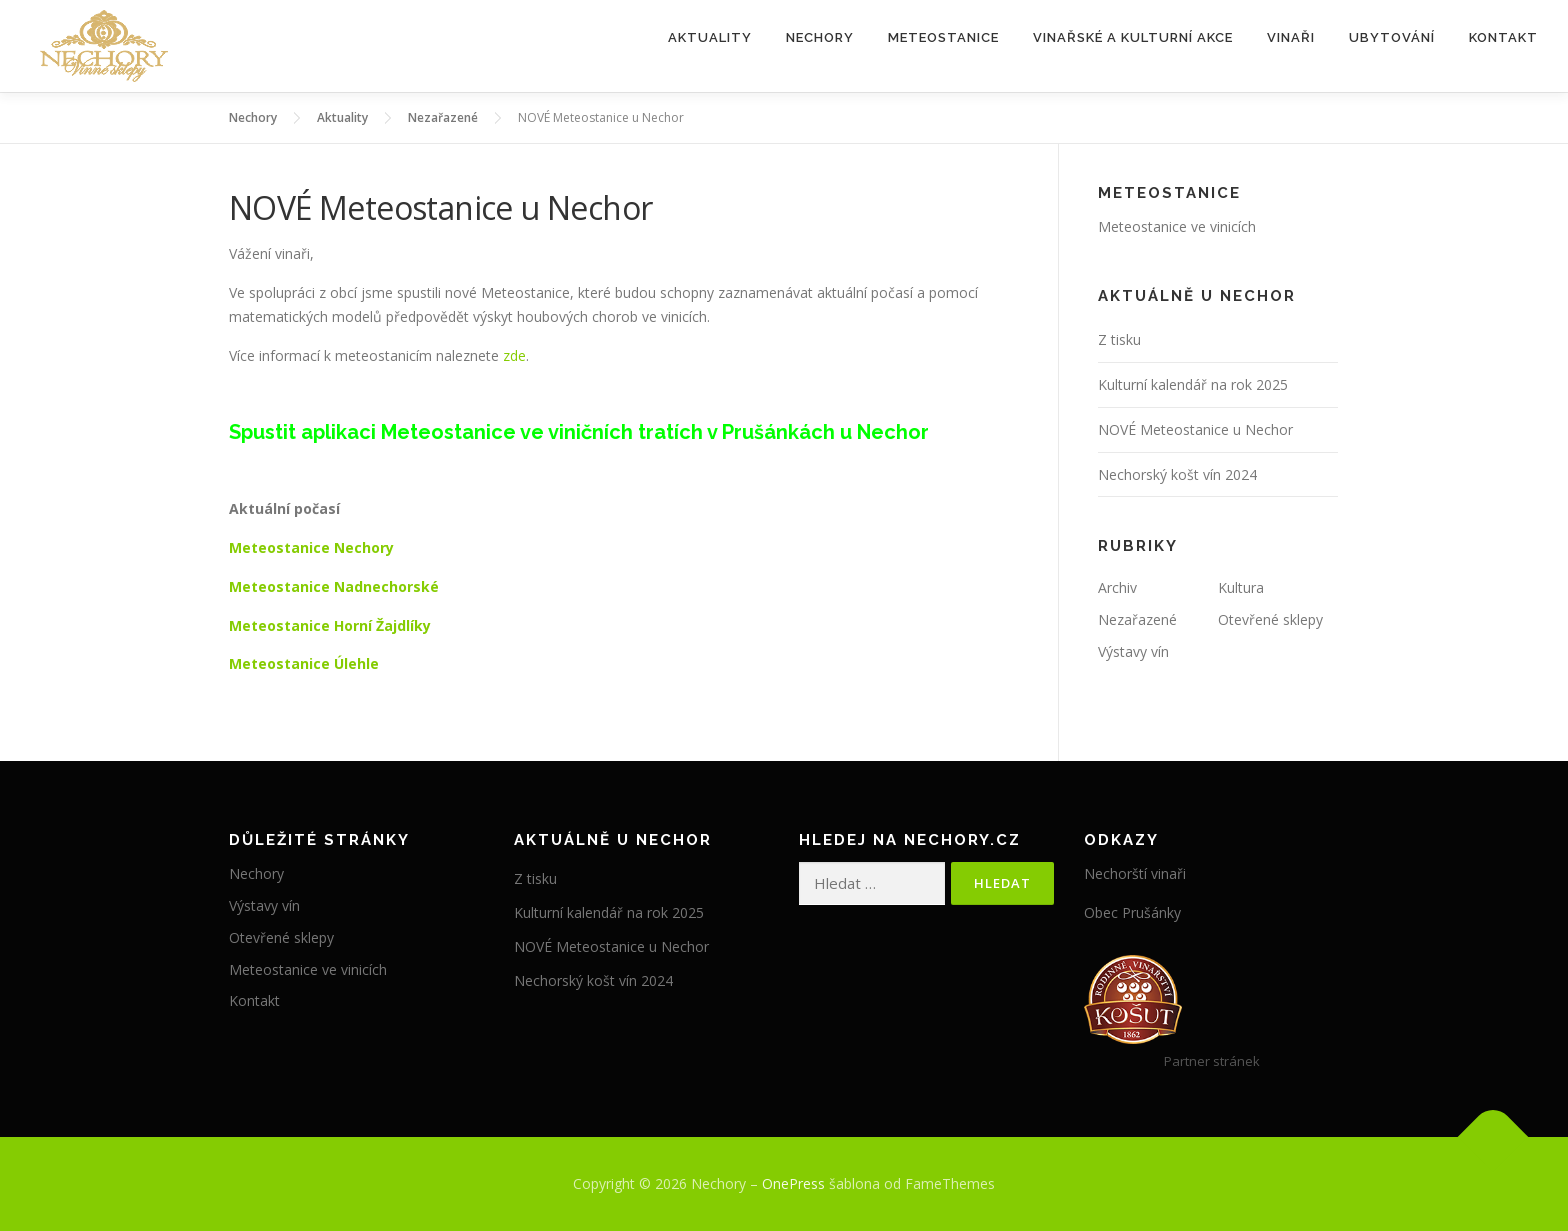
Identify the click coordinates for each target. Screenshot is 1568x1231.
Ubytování (1392, 37)
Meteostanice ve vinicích (1177, 226)
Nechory (820, 37)
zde (514, 355)
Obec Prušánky (1132, 912)
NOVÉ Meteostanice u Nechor (1195, 429)
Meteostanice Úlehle (304, 663)
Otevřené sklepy (1270, 619)
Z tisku (1119, 339)
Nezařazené (1137, 619)
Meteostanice (943, 37)
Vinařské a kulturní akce (1133, 37)
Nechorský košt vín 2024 (1177, 474)
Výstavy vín (1133, 651)
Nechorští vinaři (1135, 873)
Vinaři (1291, 37)
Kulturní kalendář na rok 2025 (1193, 384)
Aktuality (710, 37)
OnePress (793, 1183)
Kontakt (1503, 37)
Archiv (1117, 587)
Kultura (1241, 587)
